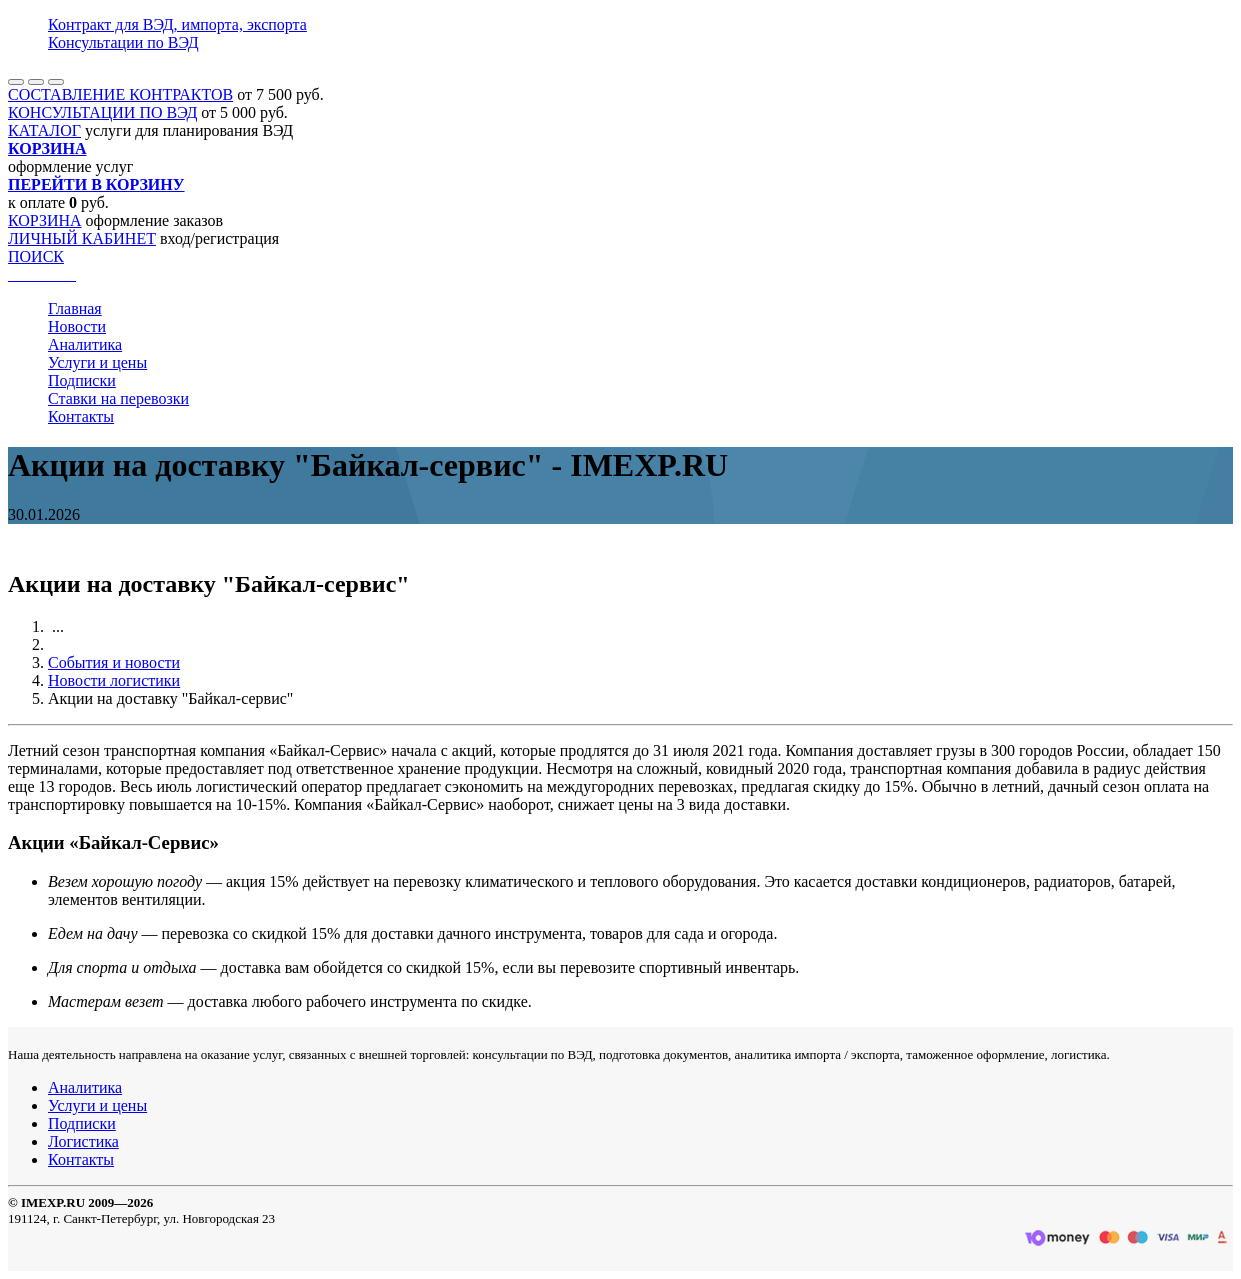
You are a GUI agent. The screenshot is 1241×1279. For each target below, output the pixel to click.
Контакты (81, 416)
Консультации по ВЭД (123, 42)
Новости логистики (114, 680)
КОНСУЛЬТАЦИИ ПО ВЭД (102, 112)
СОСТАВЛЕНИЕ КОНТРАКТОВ (120, 94)
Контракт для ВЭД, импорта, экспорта (177, 24)
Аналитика (85, 344)
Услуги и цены (97, 362)
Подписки (82, 380)
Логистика (83, 1141)
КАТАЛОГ (44, 130)
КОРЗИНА (45, 220)
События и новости (114, 662)
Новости (77, 326)
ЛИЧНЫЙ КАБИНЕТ (82, 238)
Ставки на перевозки (118, 398)
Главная (75, 308)
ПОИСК (36, 256)
